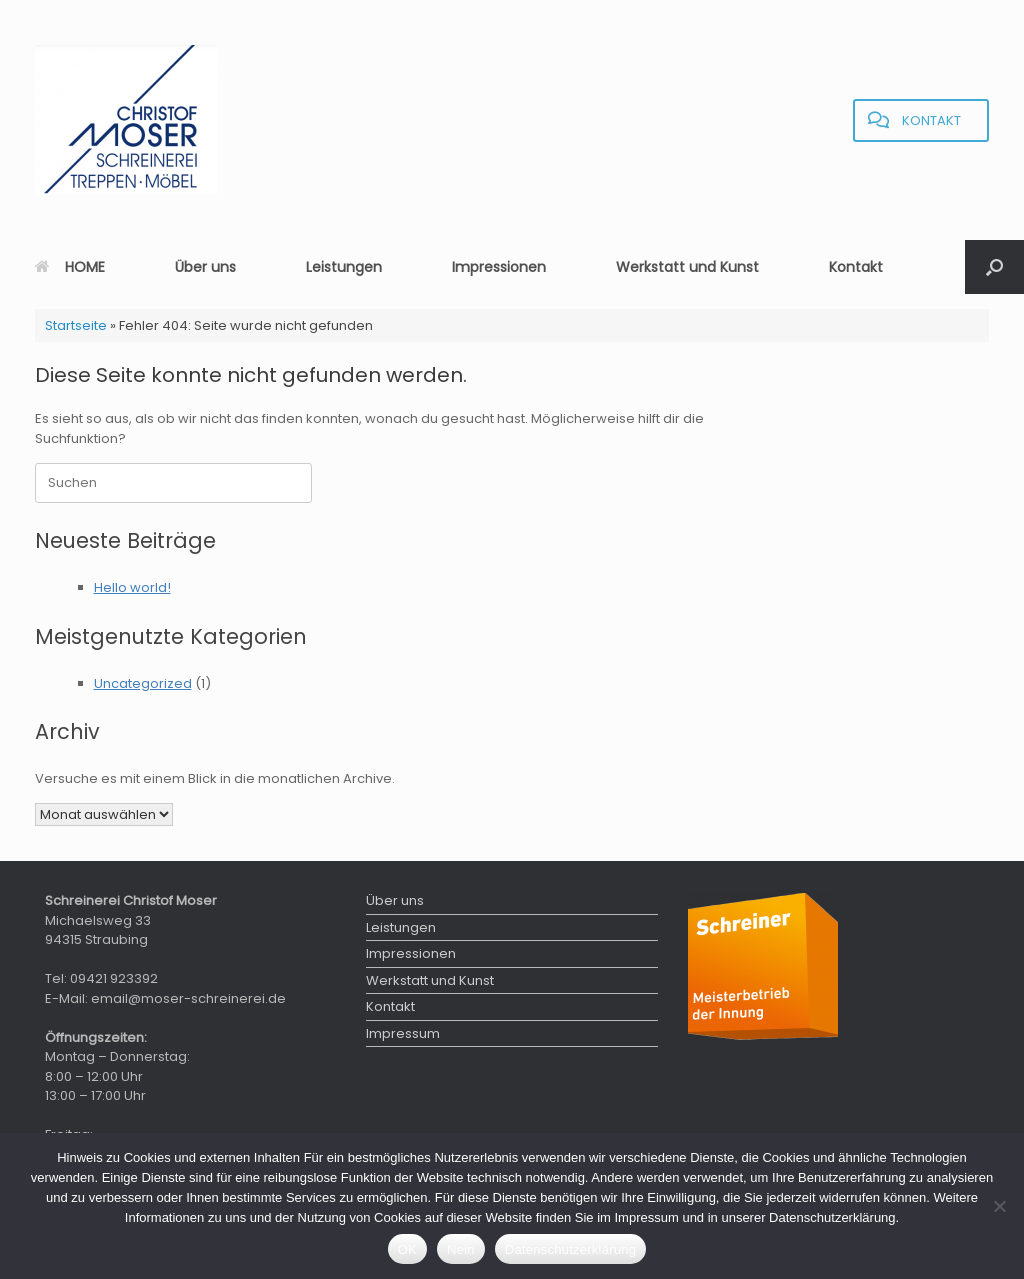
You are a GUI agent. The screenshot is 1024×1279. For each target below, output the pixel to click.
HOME (70, 267)
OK (407, 1249)
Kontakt (856, 267)
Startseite (76, 325)
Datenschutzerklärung (570, 1249)
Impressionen (499, 267)
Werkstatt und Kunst (687, 267)
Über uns (205, 267)
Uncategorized (143, 683)
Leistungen (344, 267)
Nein (461, 1249)
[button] (994, 267)
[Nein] (999, 1206)
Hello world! (132, 587)
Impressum (403, 1033)
